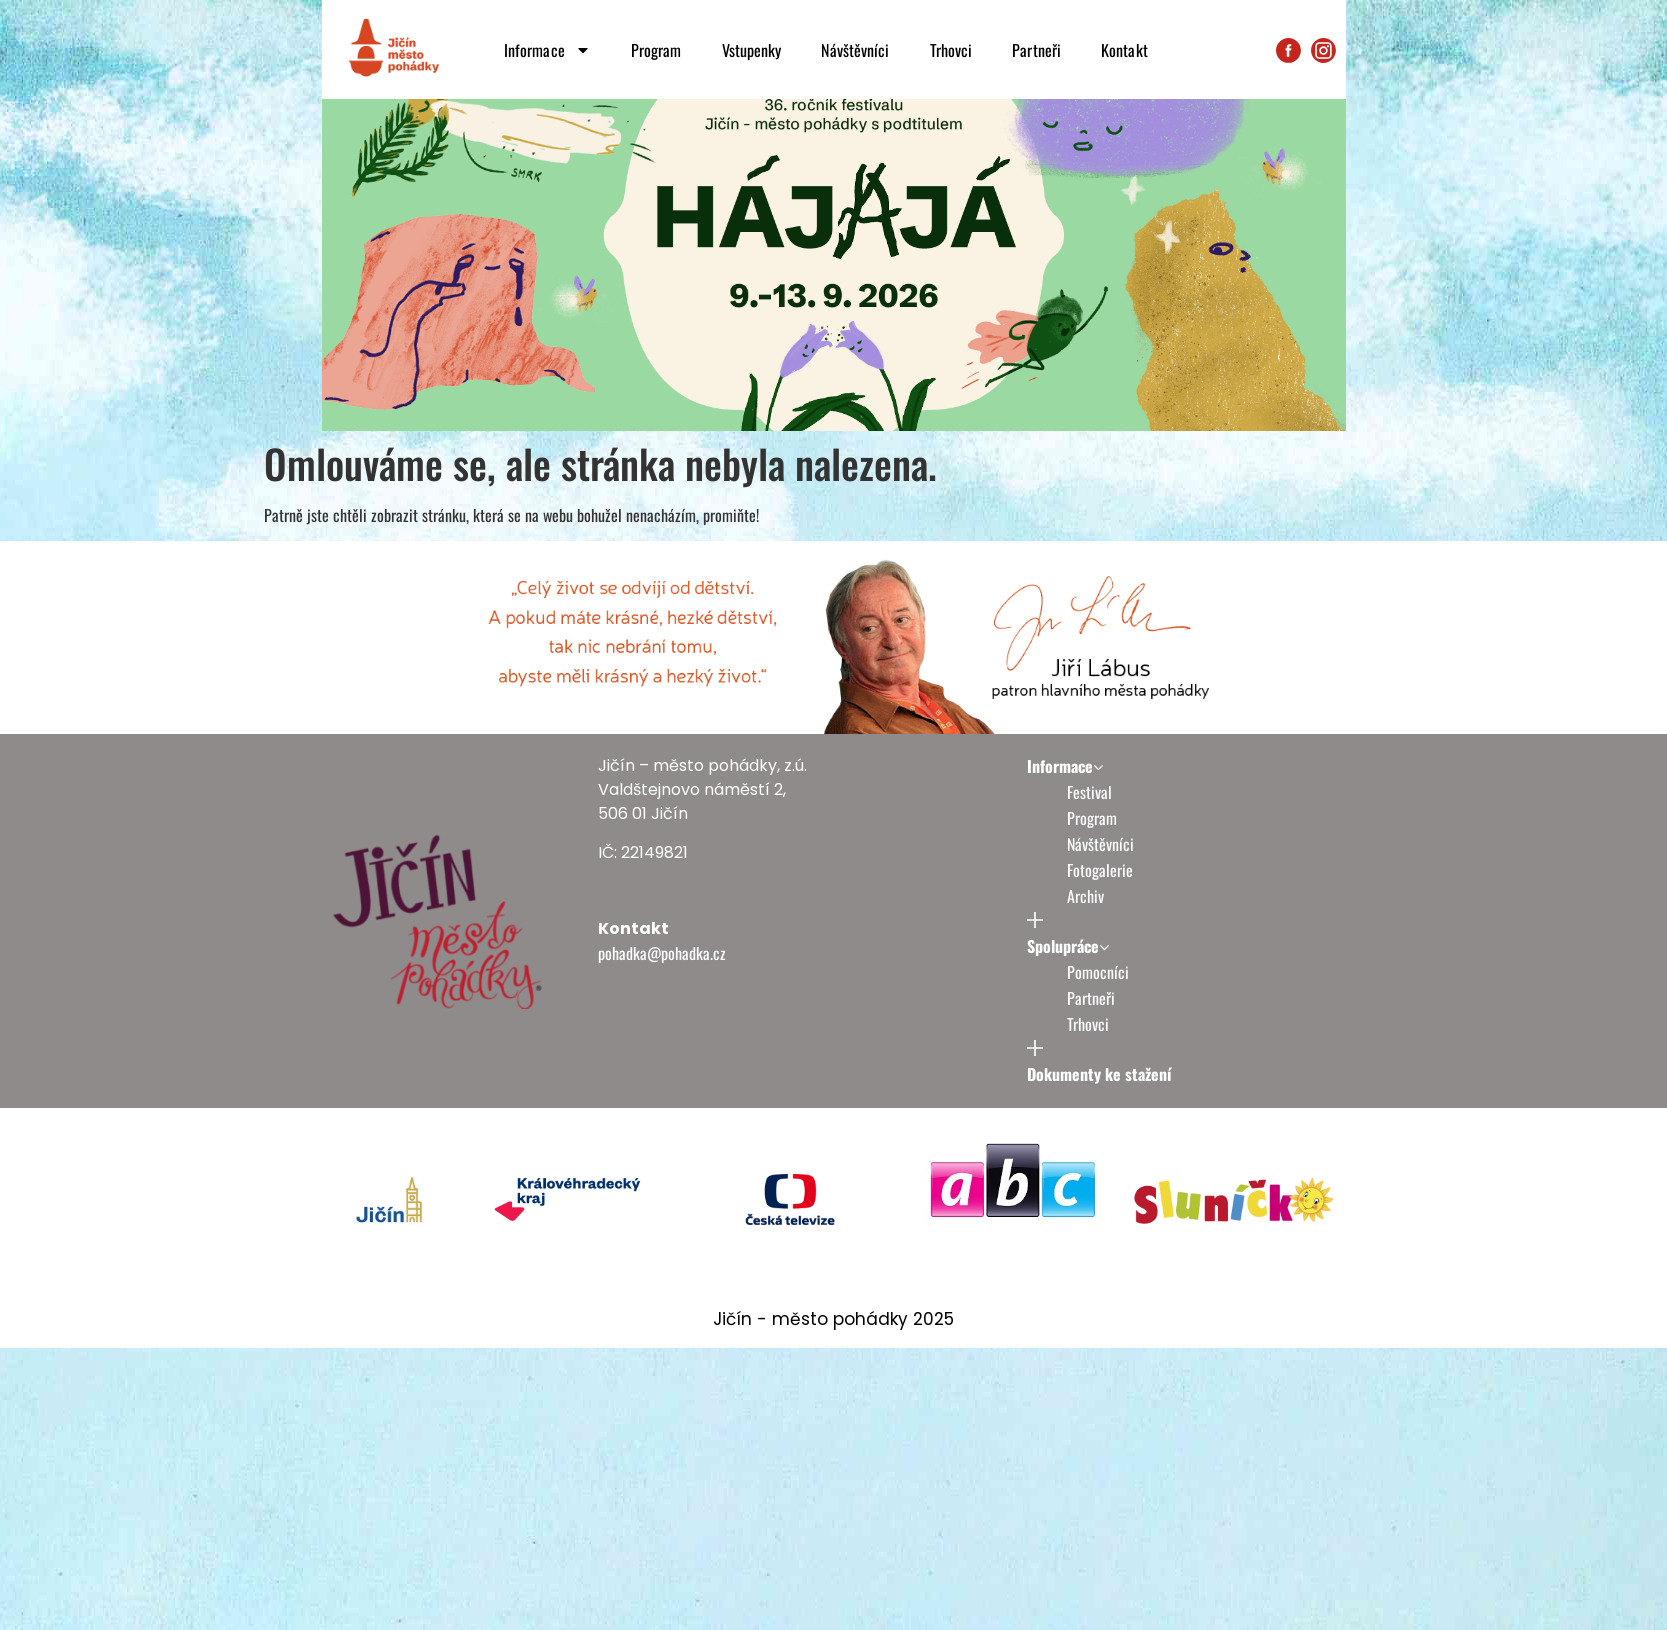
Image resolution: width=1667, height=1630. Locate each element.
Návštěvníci (855, 50)
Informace (547, 50)
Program (656, 50)
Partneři (1036, 50)
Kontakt (1124, 50)
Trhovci (951, 50)
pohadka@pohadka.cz (662, 1006)
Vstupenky (752, 50)
